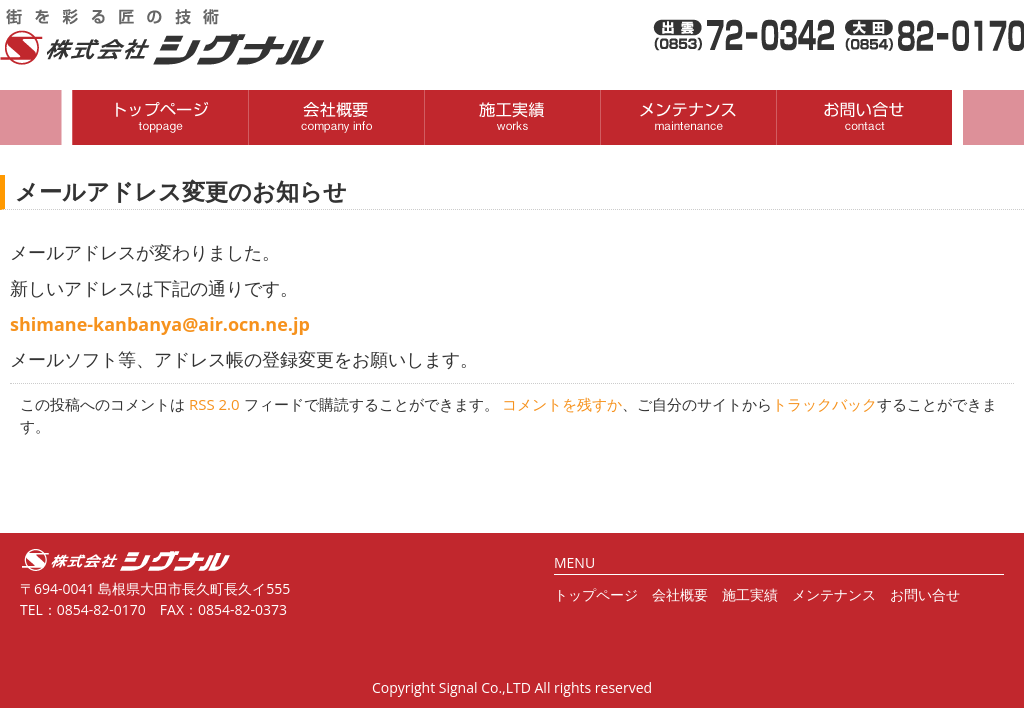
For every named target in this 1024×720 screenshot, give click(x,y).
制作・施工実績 (688, 117)
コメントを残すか (562, 404)
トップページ (596, 594)
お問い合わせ (864, 117)
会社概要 (336, 117)
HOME (160, 117)
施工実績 (750, 594)
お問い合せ (925, 594)
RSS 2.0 (214, 404)
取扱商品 (512, 117)
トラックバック (824, 404)
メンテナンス (834, 594)
